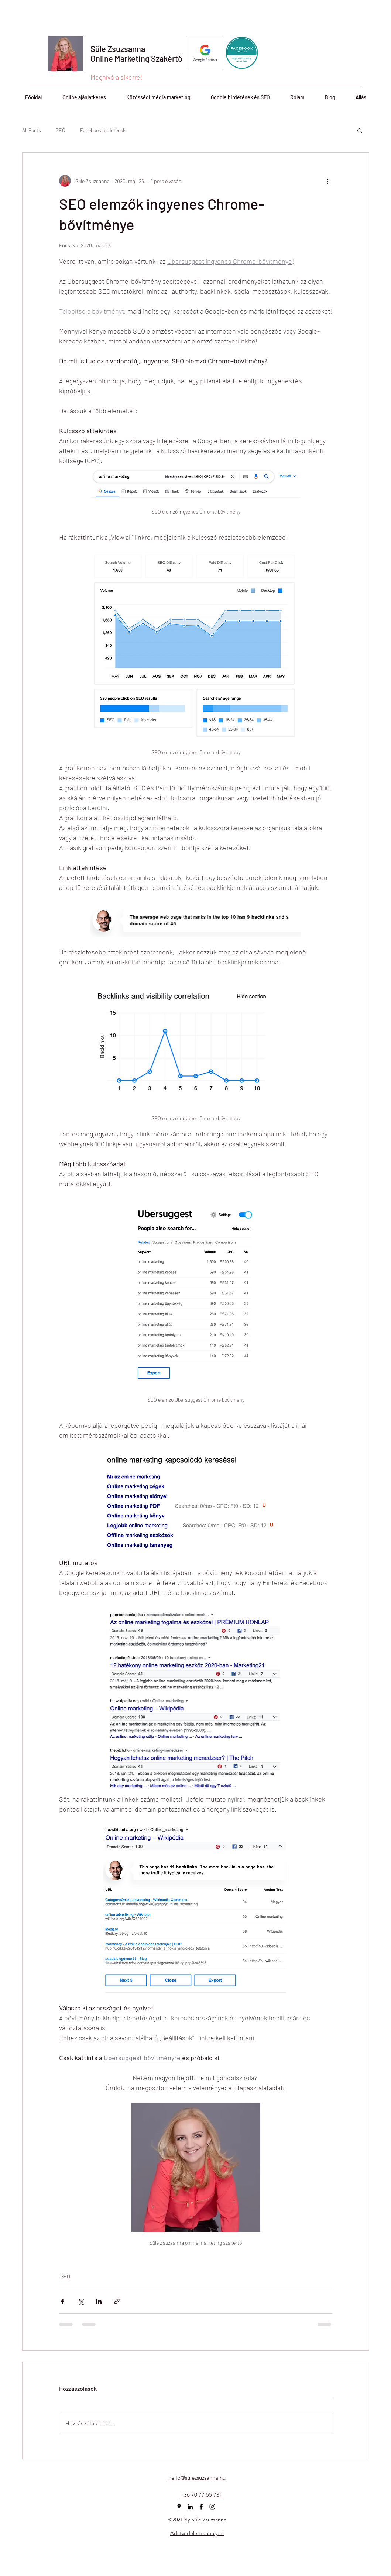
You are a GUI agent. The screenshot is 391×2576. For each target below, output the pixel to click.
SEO (60, 130)
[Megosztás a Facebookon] (62, 2301)
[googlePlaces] (179, 2506)
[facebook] (201, 2506)
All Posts (31, 130)
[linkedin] (190, 2506)
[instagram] (212, 2506)
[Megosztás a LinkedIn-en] (98, 2301)
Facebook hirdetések (103, 130)
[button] (359, 130)
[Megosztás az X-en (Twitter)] (80, 2301)
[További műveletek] (327, 180)
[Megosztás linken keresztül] (116, 2301)
